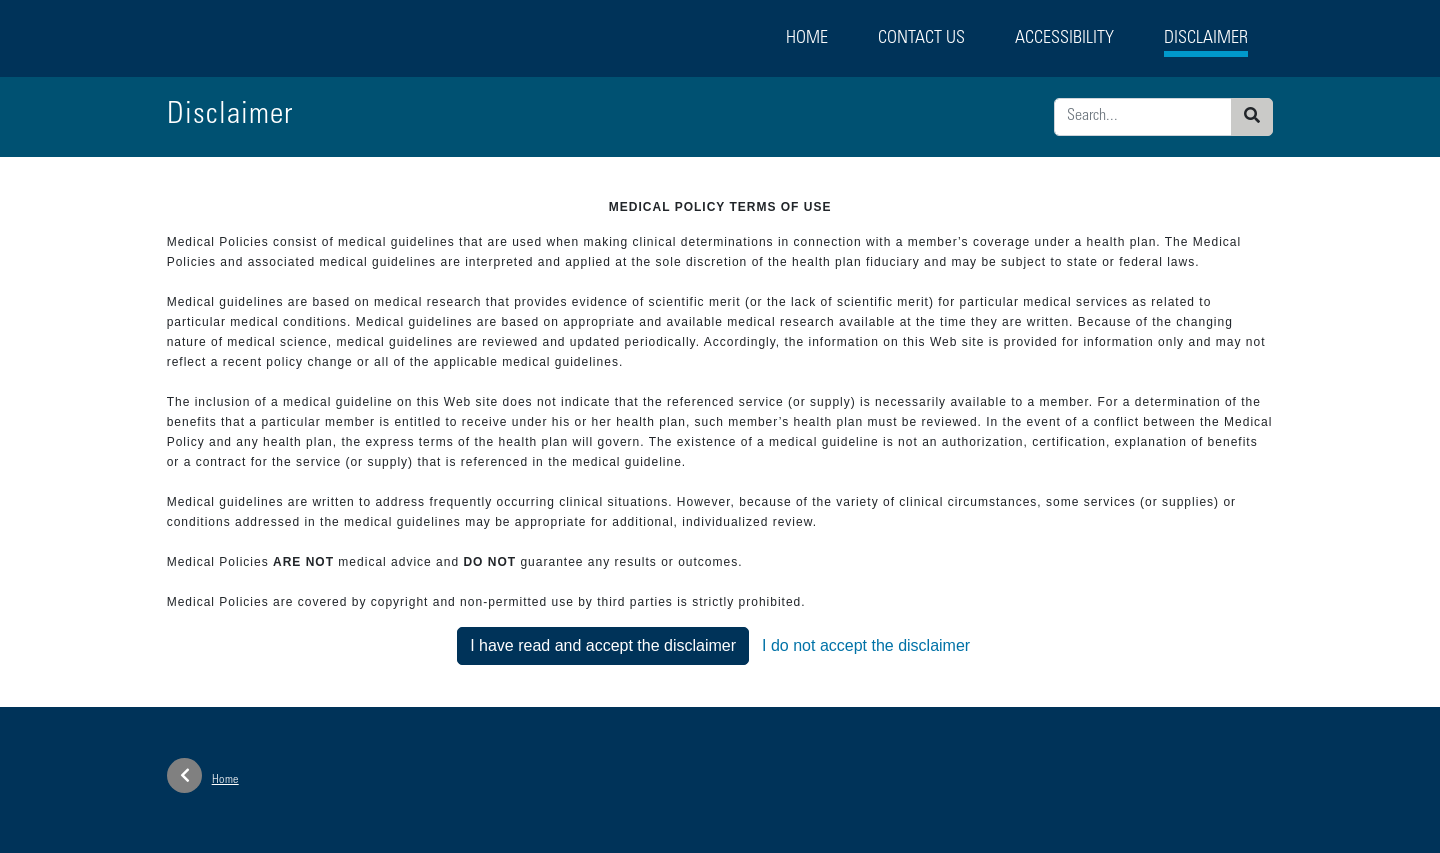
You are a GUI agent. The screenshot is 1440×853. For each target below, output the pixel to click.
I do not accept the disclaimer (866, 645)
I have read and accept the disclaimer (603, 645)
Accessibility (1064, 39)
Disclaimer (1206, 39)
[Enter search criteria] (1143, 117)
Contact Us (921, 39)
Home (807, 39)
